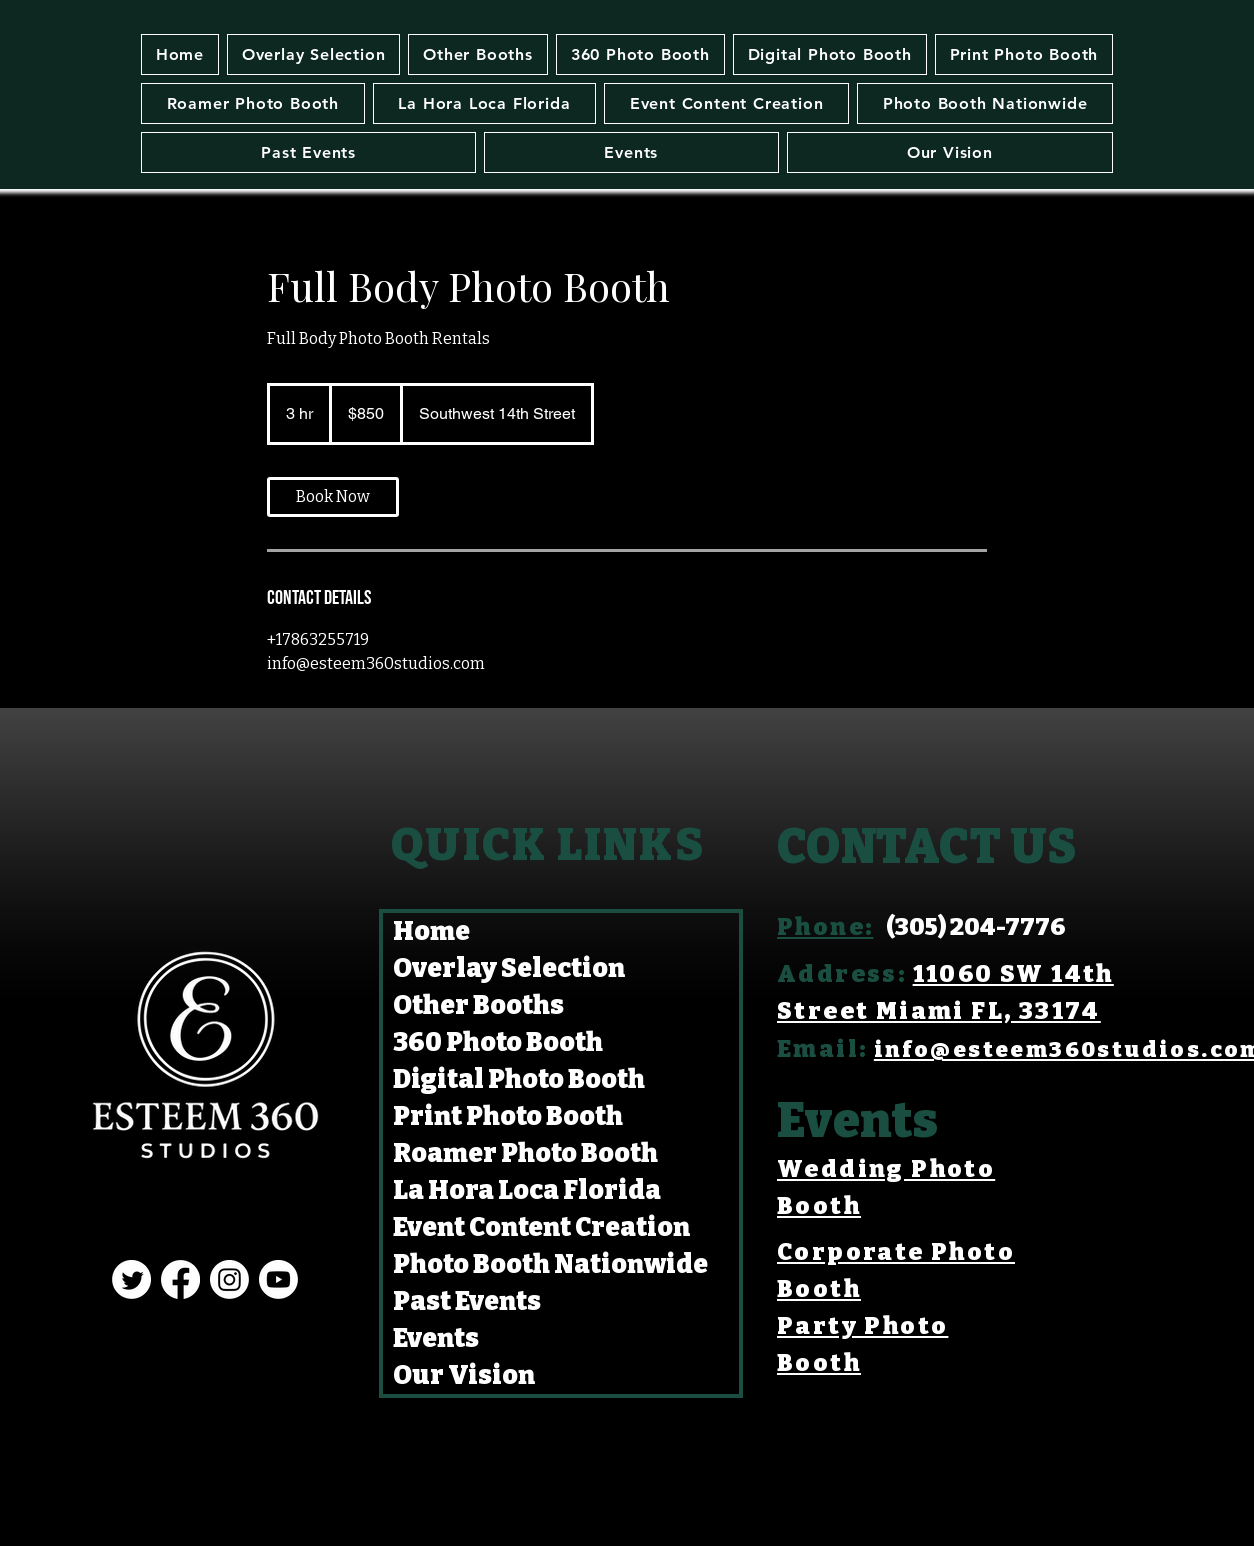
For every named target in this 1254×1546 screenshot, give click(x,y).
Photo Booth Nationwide (550, 1264)
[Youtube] (278, 1279)
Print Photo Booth (508, 1116)
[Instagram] (229, 1279)
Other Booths (478, 1005)
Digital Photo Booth (519, 1079)
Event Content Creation (541, 1227)
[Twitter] (131, 1279)
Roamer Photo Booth (525, 1153)
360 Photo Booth (498, 1042)
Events (436, 1338)
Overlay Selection (509, 968)
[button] (477, 54)
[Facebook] (180, 1279)
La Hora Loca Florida (527, 1190)
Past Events (467, 1301)
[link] (333, 497)
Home (431, 931)
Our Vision (464, 1375)
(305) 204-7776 (975, 927)
